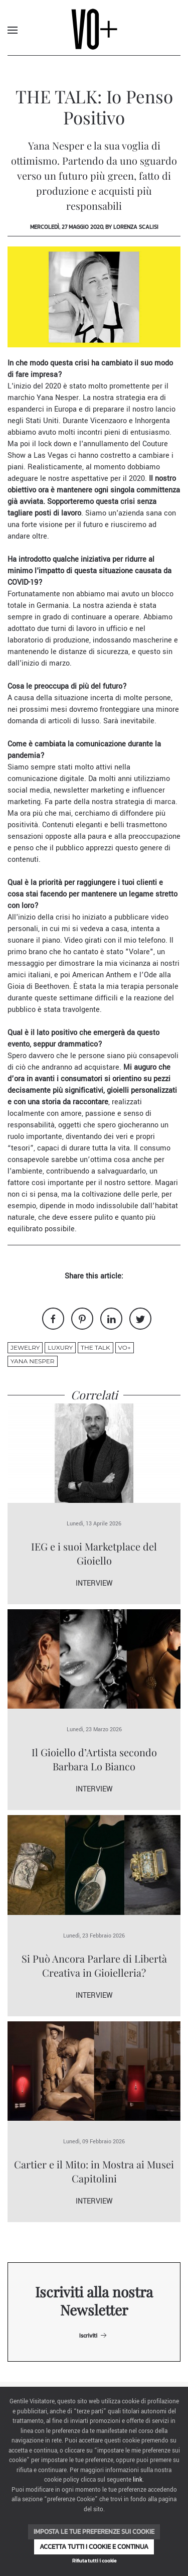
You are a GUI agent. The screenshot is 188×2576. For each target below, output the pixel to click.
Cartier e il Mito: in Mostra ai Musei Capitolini (94, 2171)
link (137, 2480)
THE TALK (95, 1347)
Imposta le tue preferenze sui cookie (94, 2531)
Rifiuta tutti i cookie (94, 2560)
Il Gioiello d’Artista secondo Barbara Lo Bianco (94, 1759)
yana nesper (33, 1361)
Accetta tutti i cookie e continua (94, 2546)
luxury (60, 1347)
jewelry (25, 1347)
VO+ (124, 1347)
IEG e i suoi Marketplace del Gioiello (94, 1553)
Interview (94, 1583)
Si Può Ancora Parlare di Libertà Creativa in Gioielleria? (94, 1965)
